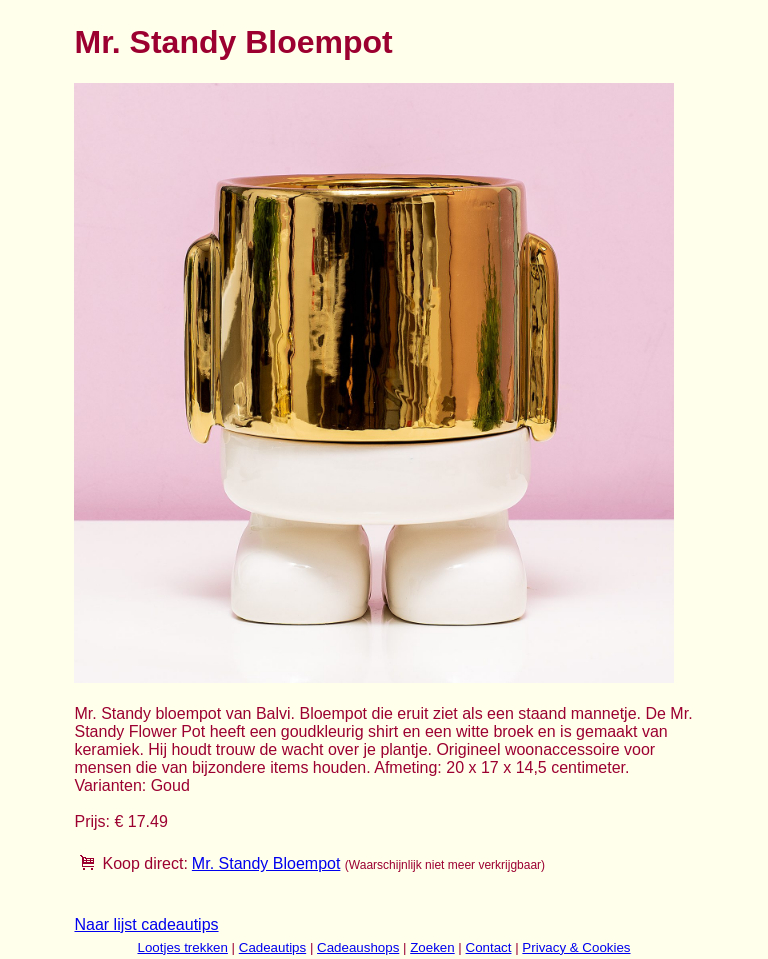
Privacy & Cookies (576, 947)
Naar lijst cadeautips (146, 924)
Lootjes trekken (182, 947)
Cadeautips (272, 947)
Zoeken (432, 947)
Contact (489, 947)
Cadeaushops (358, 947)
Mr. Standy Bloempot (266, 863)
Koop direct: (144, 863)
